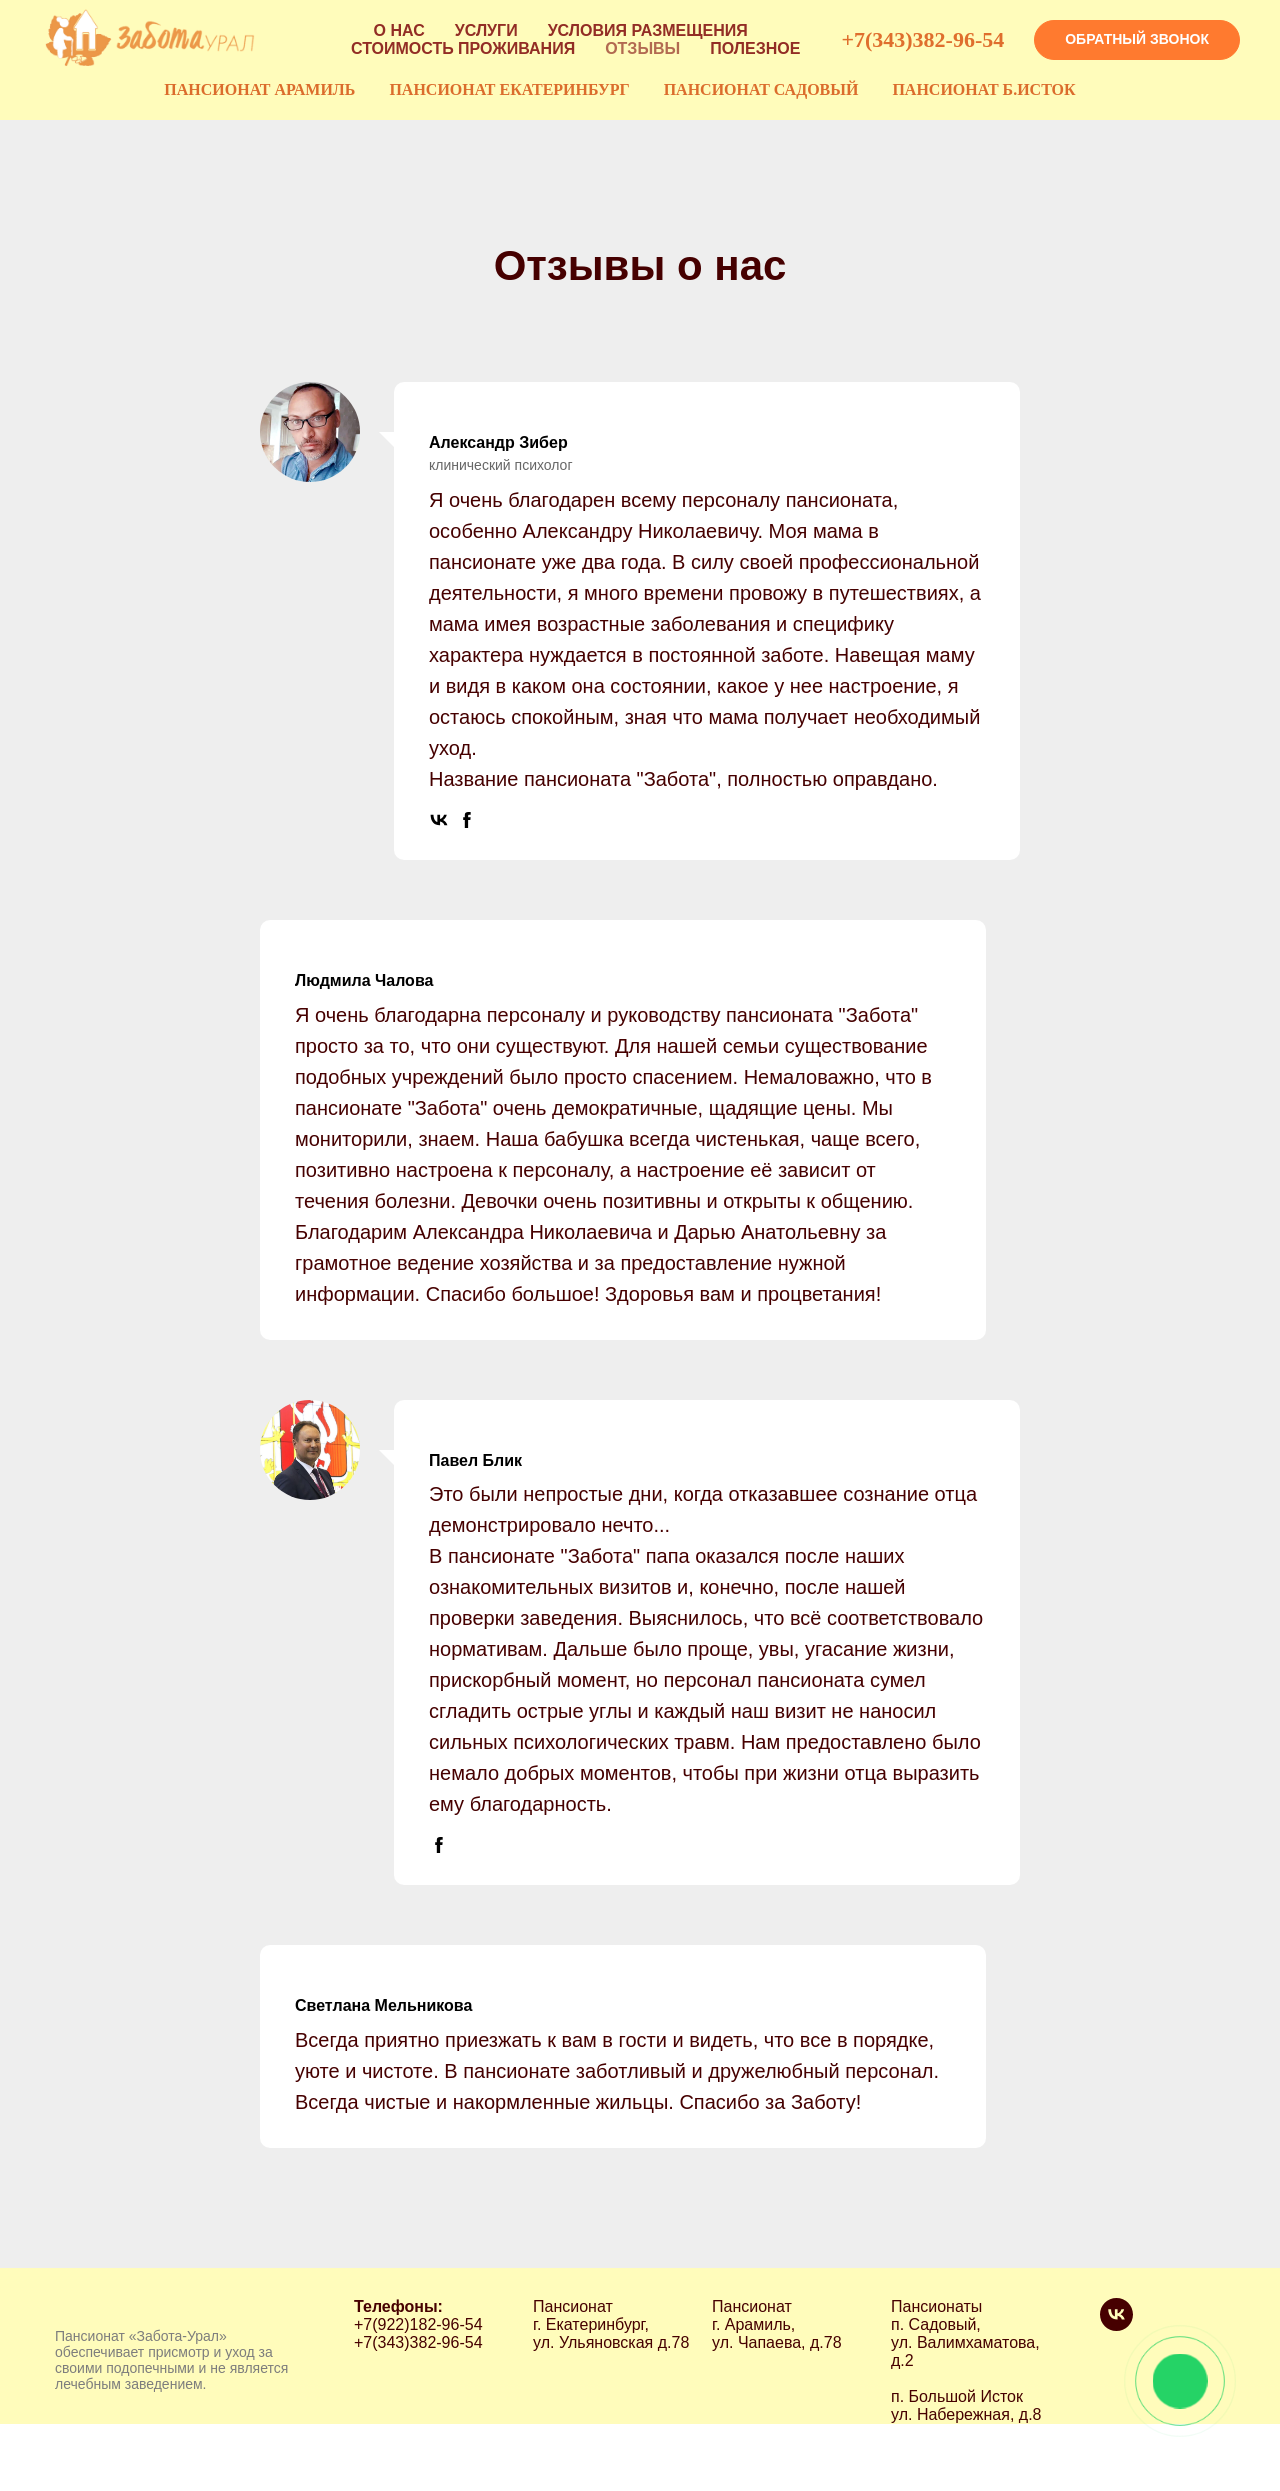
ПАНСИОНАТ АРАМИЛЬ (259, 89)
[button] (1137, 40)
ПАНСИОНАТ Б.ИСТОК (983, 89)
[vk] (1116, 2325)
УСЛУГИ (486, 30)
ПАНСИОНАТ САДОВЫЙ (761, 89)
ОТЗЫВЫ (642, 48)
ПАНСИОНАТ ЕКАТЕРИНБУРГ (509, 89)
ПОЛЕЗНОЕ (755, 48)
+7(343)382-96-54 (922, 39)
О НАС (399, 30)
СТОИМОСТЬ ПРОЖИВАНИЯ (463, 48)
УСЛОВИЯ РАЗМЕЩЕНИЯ (648, 30)
